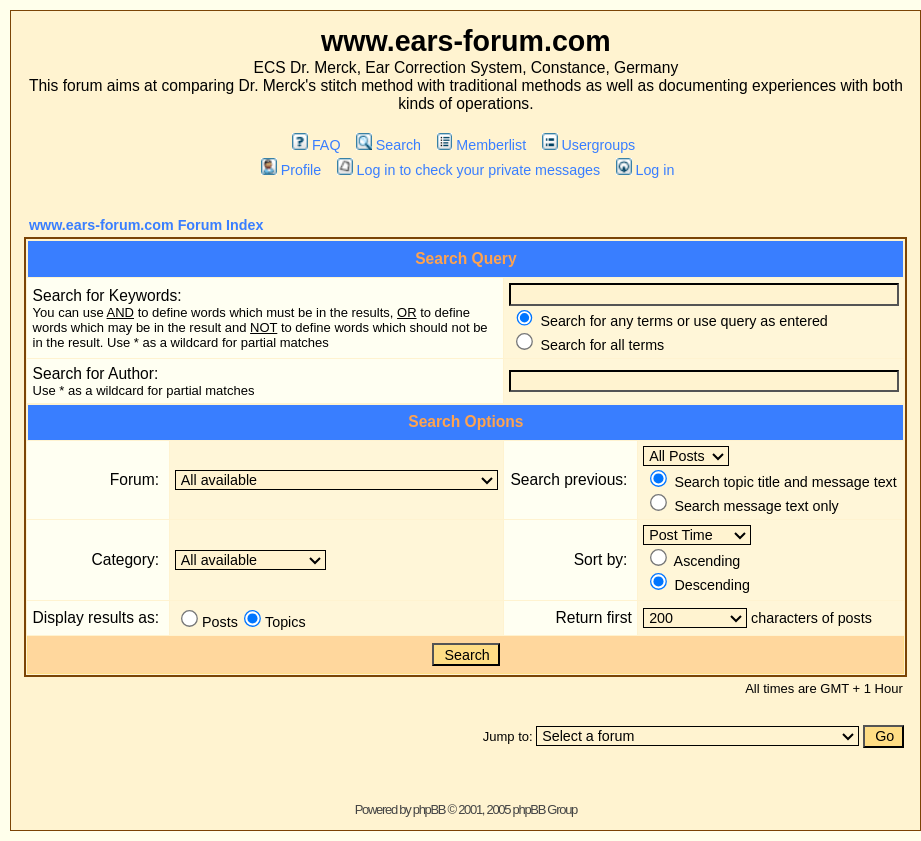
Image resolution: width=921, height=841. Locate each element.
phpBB (429, 809)
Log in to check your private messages (468, 170)
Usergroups (588, 145)
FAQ (316, 145)
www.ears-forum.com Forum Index (146, 225)
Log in (645, 170)
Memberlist (481, 145)
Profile (291, 170)
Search (388, 145)
